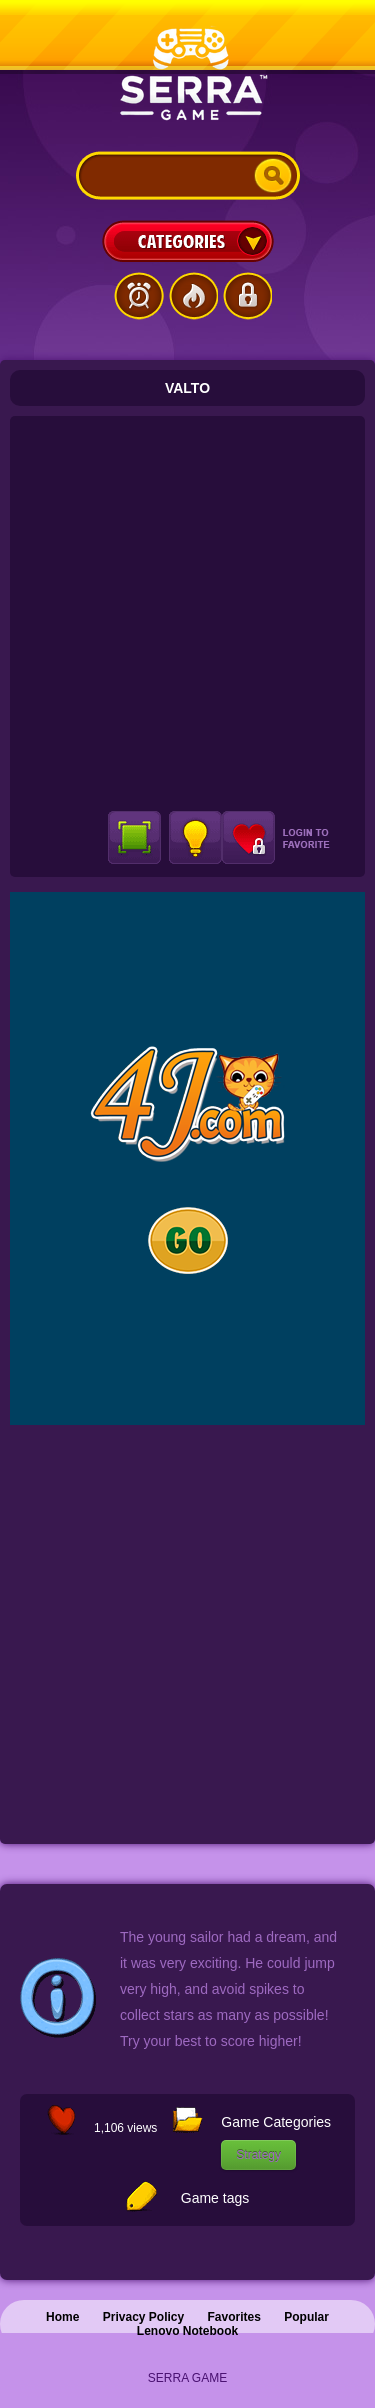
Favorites (234, 2317)
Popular (306, 2317)
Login (247, 296)
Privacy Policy (143, 2317)
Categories (188, 241)
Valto (187, 388)
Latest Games (139, 296)
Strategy (258, 2155)
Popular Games (193, 296)
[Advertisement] (187, 613)
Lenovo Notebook (187, 2331)
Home (62, 2317)
